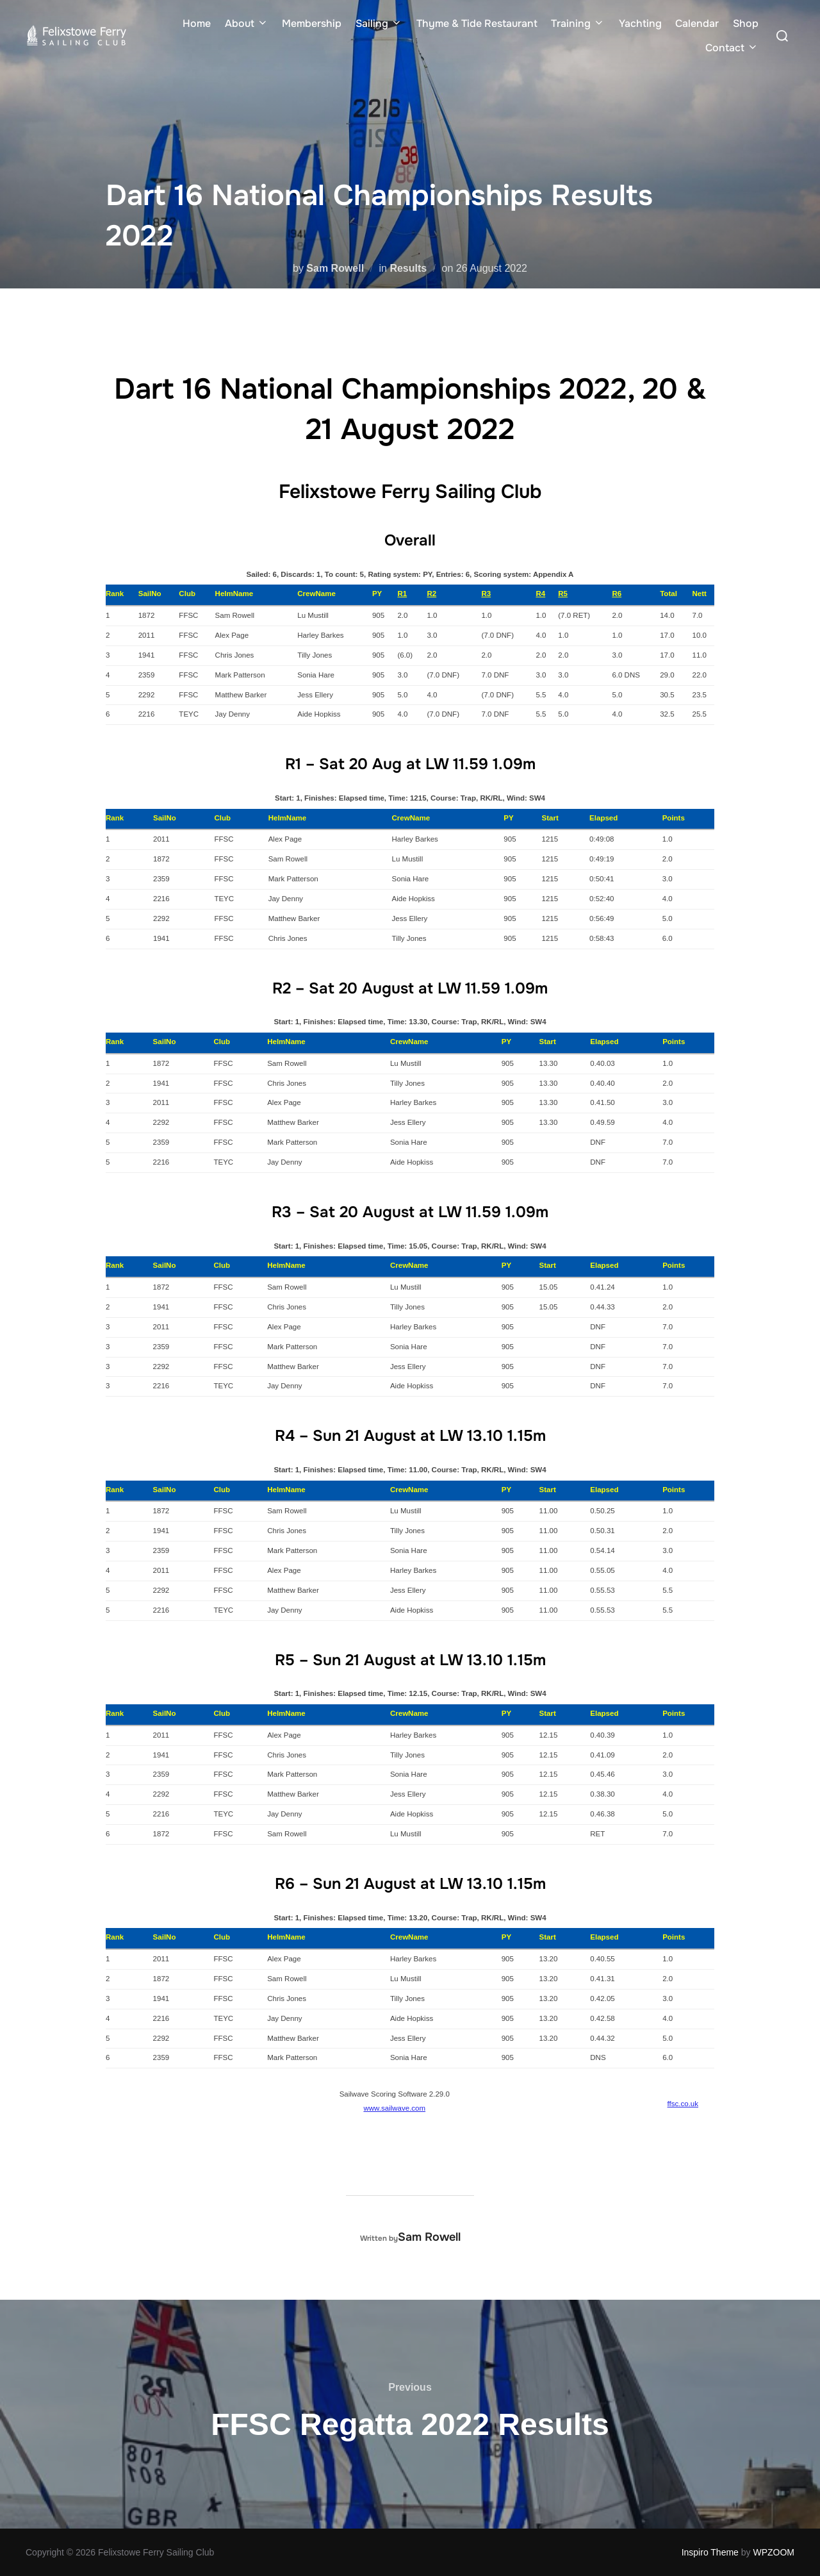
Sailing (379, 23)
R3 (486, 593)
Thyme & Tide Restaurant (476, 23)
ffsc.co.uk (683, 2103)
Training (578, 23)
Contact (731, 47)
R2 (431, 593)
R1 (402, 593)
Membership (311, 23)
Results (408, 268)
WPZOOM (773, 2552)
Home (197, 23)
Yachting (640, 23)
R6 (616, 593)
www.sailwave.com (394, 2108)
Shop (745, 23)
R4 (540, 593)
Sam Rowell (335, 268)
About (246, 23)
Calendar (697, 23)
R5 (563, 593)
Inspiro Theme (710, 2552)
